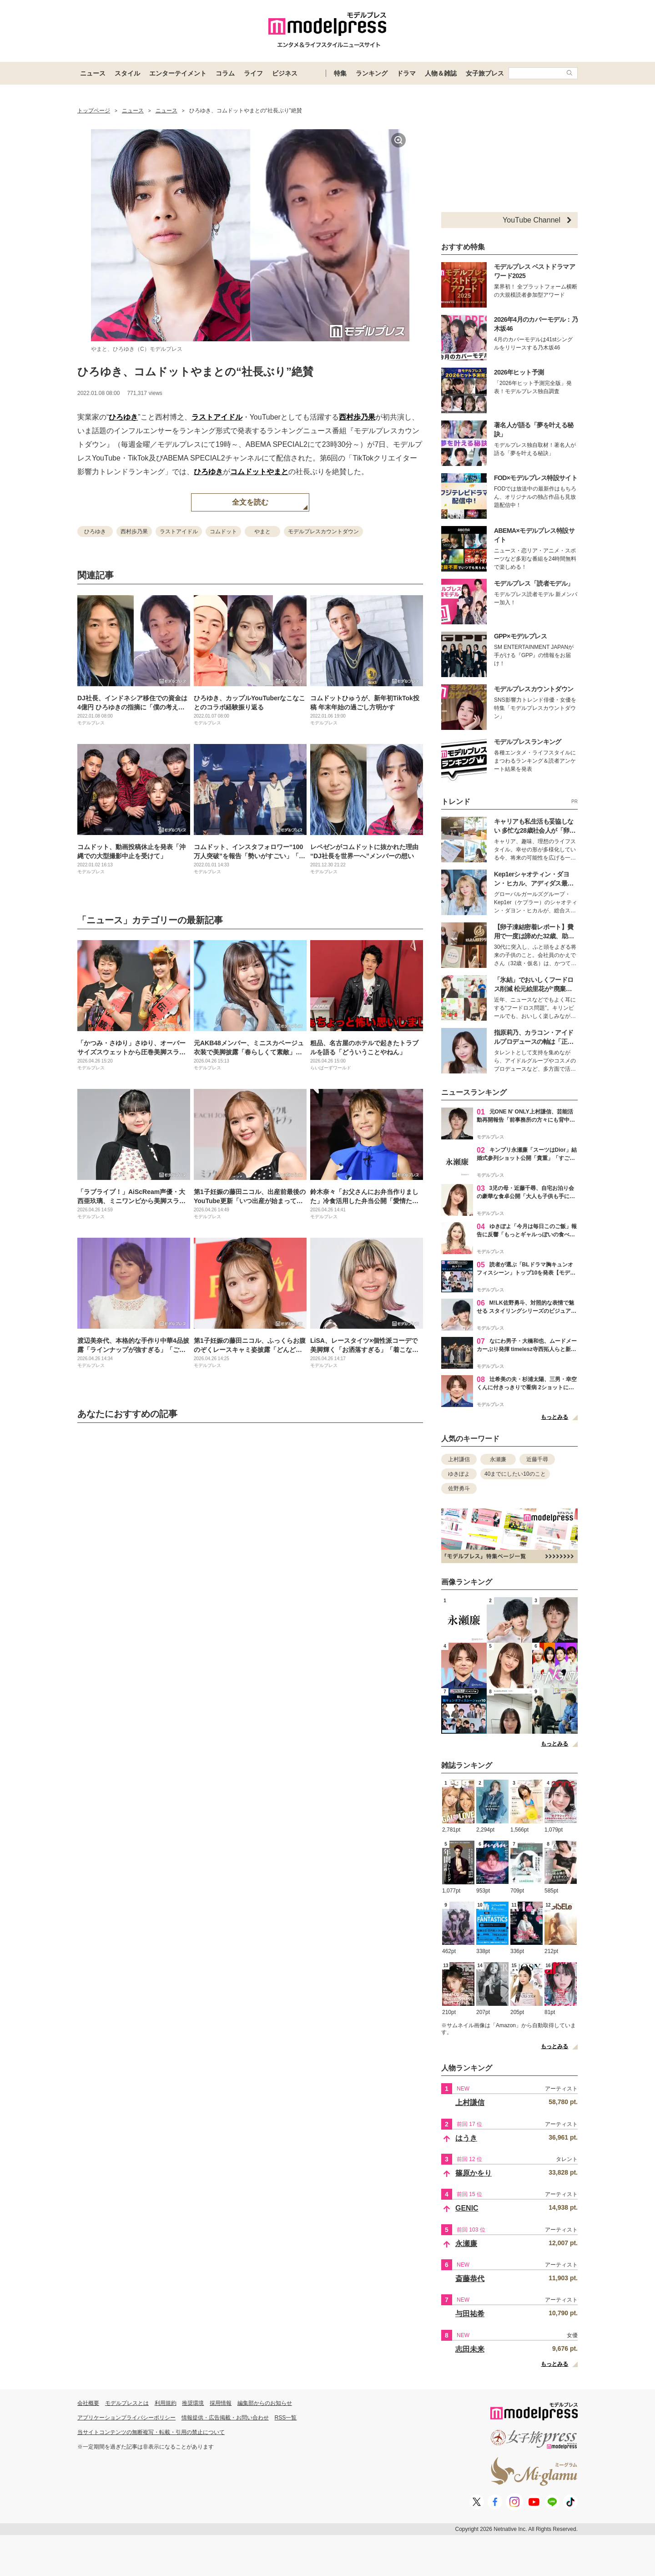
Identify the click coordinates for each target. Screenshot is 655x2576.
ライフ (253, 73)
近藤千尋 (537, 1459)
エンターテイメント (178, 73)
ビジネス (284, 73)
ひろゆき (123, 417)
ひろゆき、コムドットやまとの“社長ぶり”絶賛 (195, 371)
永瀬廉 (498, 1459)
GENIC (467, 2208)
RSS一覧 (286, 2417)
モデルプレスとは (127, 2403)
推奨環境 (193, 2403)
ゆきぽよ (459, 1474)
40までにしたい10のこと (515, 1474)
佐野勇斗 (459, 1488)
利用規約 (165, 2403)
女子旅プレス (485, 73)
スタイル (127, 73)
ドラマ (406, 73)
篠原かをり (473, 2173)
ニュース (93, 73)
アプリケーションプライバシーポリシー (126, 2417)
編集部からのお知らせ (264, 2403)
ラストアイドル (216, 417)
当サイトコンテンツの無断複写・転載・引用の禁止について (151, 2432)
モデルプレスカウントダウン (323, 531)
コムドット (248, 472)
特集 (340, 73)
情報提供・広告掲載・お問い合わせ (225, 2417)
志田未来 (469, 2349)
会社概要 (88, 2403)
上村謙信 (459, 1459)
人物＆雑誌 (441, 73)
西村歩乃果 (357, 417)
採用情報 (221, 2403)
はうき (466, 2138)
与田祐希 (469, 2314)
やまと (277, 472)
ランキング (372, 73)
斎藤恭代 (469, 2278)
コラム (225, 73)
